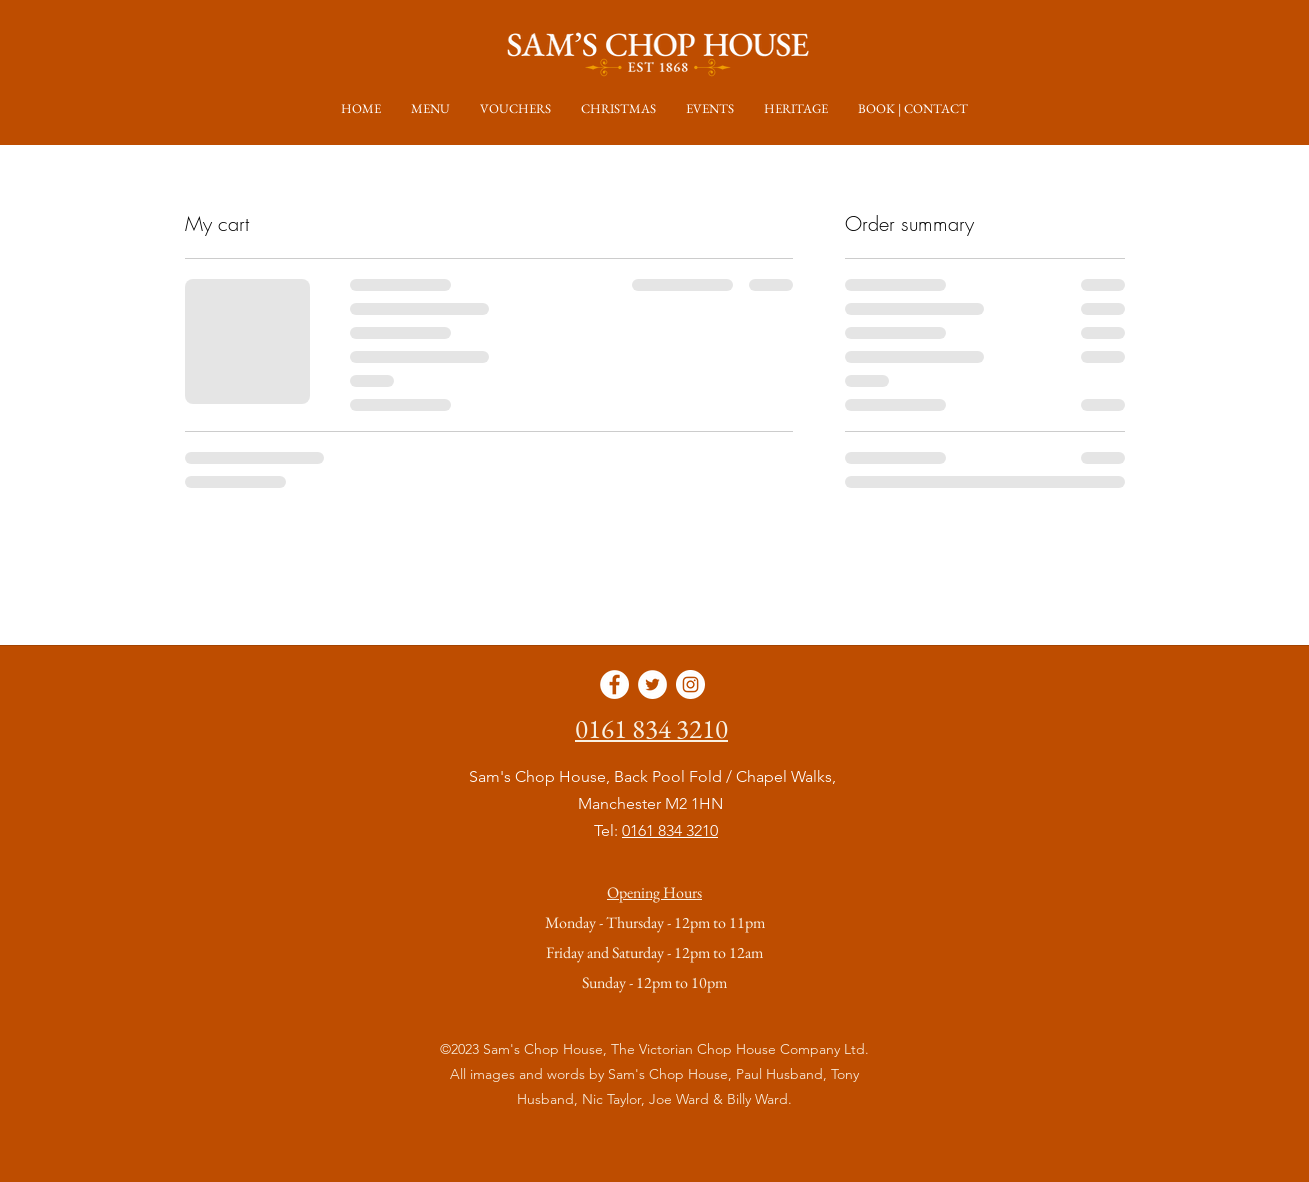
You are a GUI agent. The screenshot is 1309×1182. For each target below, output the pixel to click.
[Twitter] (652, 684)
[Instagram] (690, 684)
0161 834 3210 (670, 830)
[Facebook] (614, 684)
